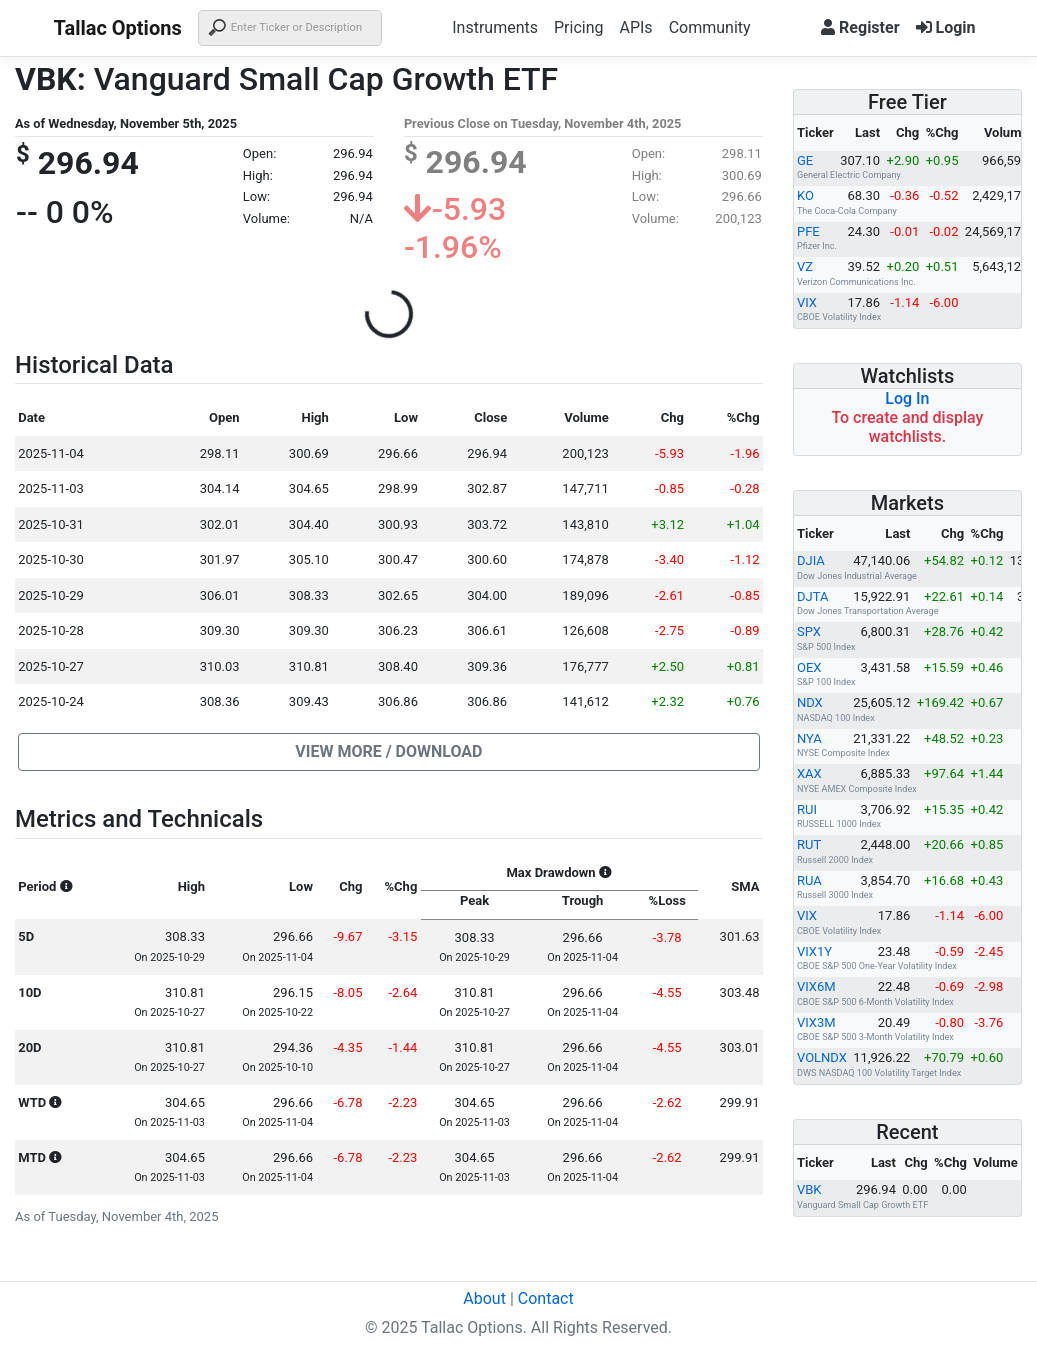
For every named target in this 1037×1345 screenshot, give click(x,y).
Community (710, 27)
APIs (635, 27)
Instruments (495, 27)
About (484, 1298)
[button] (388, 752)
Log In (907, 398)
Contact (546, 1298)
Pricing (579, 27)
